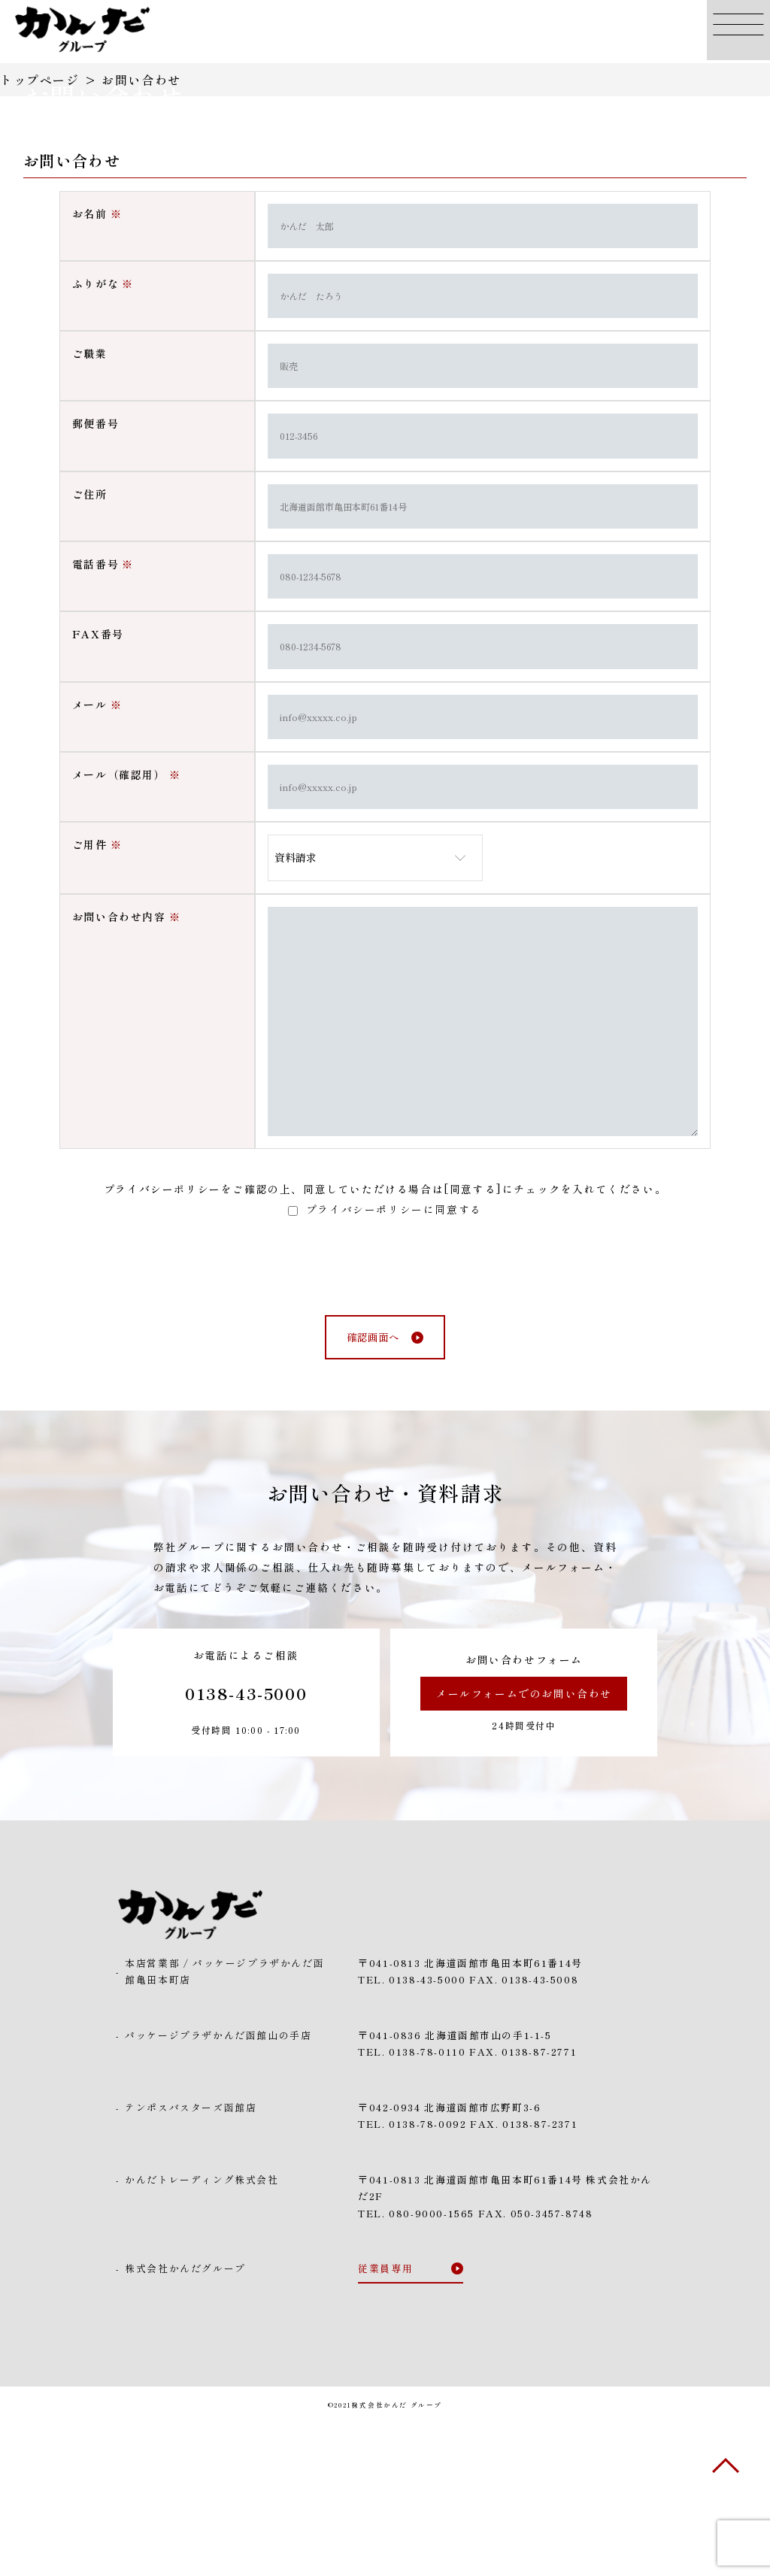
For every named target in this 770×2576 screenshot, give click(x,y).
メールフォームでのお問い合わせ (524, 1844)
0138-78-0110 (427, 2203)
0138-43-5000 (246, 1844)
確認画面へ (373, 1488)
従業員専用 (385, 2420)
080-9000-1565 (431, 2365)
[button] (738, 31)
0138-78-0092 (427, 2275)
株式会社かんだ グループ (397, 2556)
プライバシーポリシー (162, 1339)
